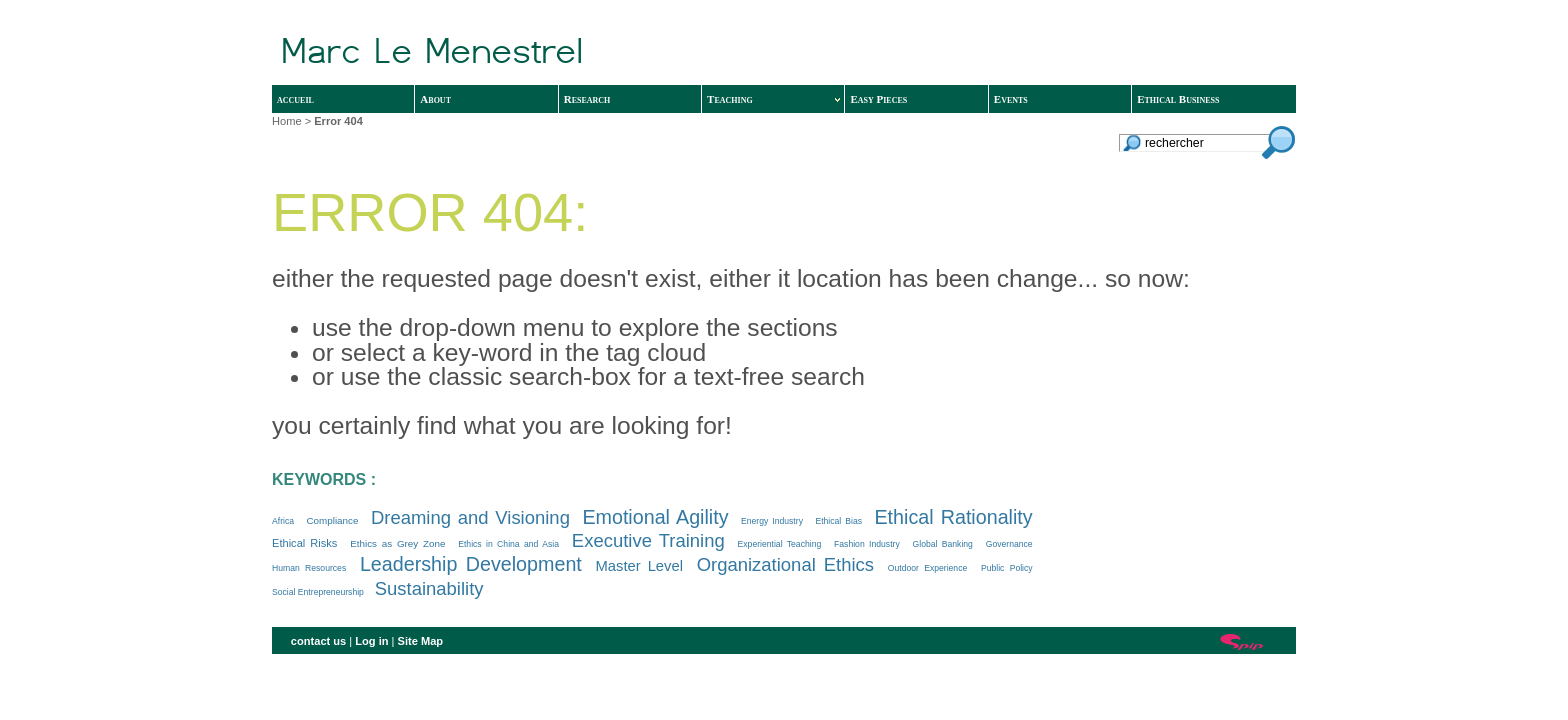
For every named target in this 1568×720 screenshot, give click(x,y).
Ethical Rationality (953, 517)
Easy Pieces (878, 99)
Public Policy (1007, 568)
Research (587, 99)
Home (287, 121)
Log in (371, 641)
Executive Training (648, 540)
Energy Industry (772, 521)
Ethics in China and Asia (508, 544)
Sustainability (429, 588)
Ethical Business (1178, 99)
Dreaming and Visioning (470, 517)
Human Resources (309, 568)
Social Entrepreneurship (318, 592)
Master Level (639, 566)
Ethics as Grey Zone (397, 543)
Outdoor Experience (927, 568)
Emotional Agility (655, 517)
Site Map (421, 641)
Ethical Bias (838, 521)
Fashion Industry (867, 544)
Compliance (332, 520)
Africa (283, 521)
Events (1011, 99)
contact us (318, 641)
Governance (1009, 544)
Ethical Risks (304, 543)
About (435, 99)
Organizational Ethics (785, 564)
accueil (295, 99)
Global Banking (943, 544)
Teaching (773, 99)
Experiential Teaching (780, 544)
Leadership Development (471, 564)
